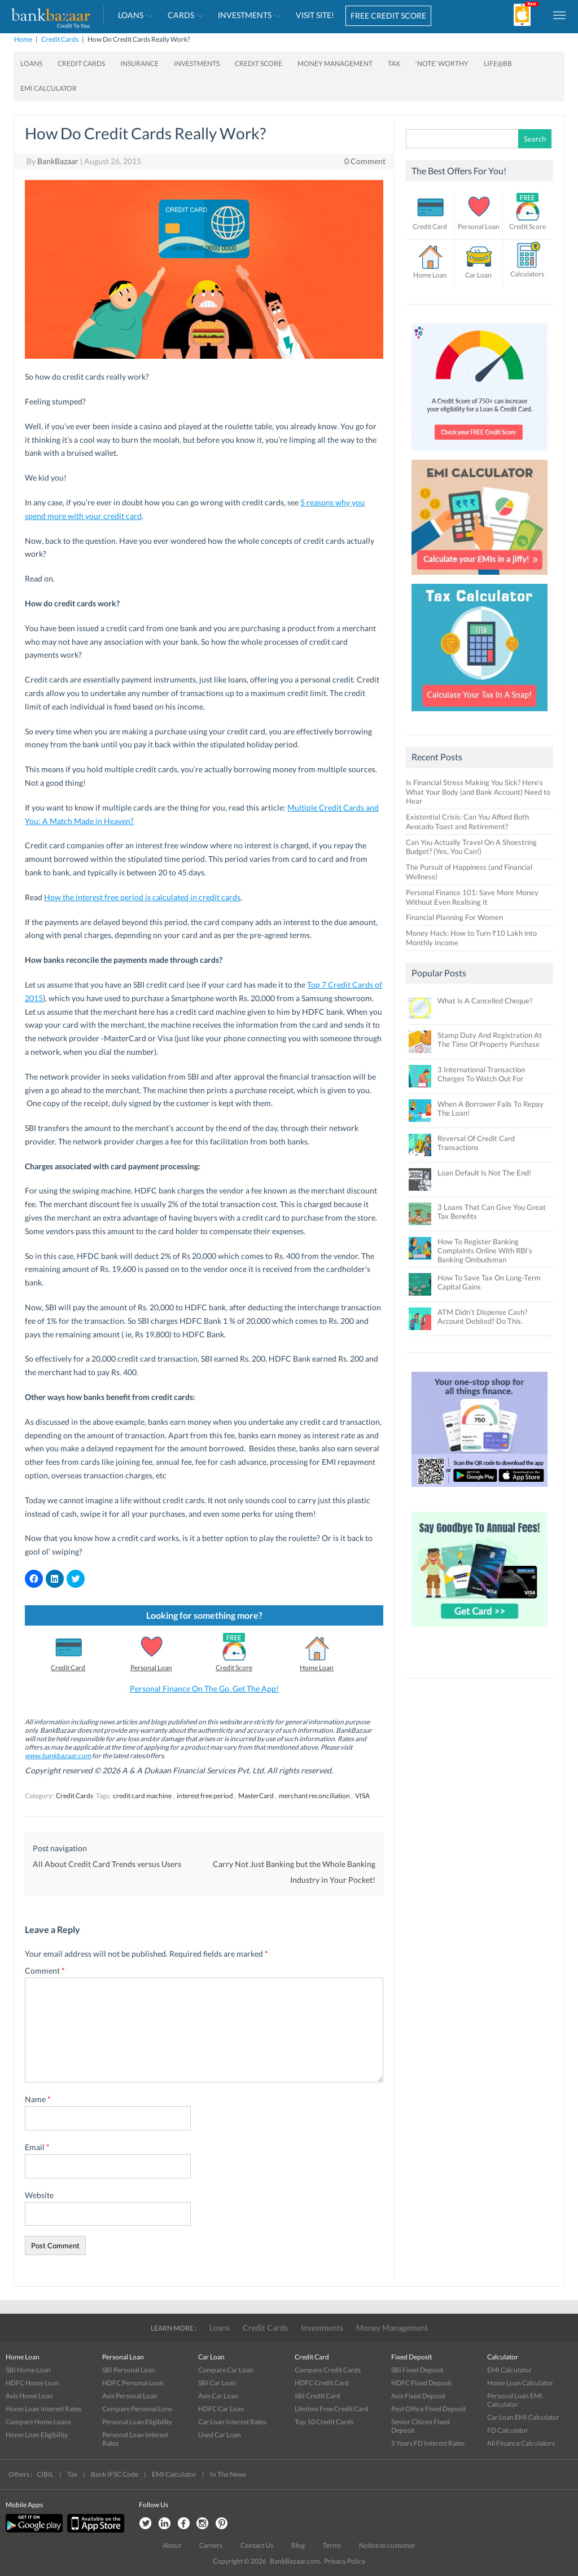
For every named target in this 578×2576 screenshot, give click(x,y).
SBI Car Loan (217, 2383)
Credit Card (68, 1667)
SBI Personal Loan (128, 2370)
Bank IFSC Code (114, 2474)
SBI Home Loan (28, 2370)
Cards (181, 15)
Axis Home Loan (29, 2396)
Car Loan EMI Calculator (523, 2417)
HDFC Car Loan (221, 2409)
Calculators (527, 274)
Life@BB (498, 63)
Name (38, 2099)
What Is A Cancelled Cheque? (484, 1000)
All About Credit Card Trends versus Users (107, 1864)
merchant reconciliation (314, 1795)
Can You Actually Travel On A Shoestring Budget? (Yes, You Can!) (471, 847)
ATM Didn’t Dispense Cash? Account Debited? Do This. (482, 1316)
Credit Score (258, 63)
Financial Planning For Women (454, 917)
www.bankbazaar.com (58, 1755)
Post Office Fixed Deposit (428, 2409)
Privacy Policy (344, 2561)
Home (23, 39)
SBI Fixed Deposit (417, 2370)
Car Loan (478, 275)
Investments (245, 15)
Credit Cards (59, 39)
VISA (362, 1795)
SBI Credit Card (317, 2396)
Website (39, 2195)
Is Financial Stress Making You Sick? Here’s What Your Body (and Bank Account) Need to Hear (478, 792)
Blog (298, 2545)
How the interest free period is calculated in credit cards (142, 897)
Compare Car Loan (225, 2370)
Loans (130, 15)
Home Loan (317, 1667)
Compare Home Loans (38, 2422)
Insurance (139, 63)
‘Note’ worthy (441, 63)
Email (37, 2147)
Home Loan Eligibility (37, 2434)
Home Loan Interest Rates (43, 2409)
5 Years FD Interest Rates (428, 2443)
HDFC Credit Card (322, 2383)
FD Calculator (507, 2430)
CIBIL (45, 2474)
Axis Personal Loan (129, 2396)
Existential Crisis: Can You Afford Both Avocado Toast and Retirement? (467, 821)
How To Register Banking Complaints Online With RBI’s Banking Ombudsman (484, 1250)
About (172, 2545)
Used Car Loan (219, 2434)
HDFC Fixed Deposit (421, 2383)
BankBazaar (57, 161)
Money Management (335, 63)
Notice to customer (387, 2545)
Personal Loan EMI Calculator (514, 2400)
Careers (210, 2545)
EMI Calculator (48, 88)
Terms (332, 2545)
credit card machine (142, 1795)
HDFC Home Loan (32, 2383)
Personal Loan (151, 1667)
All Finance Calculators (521, 2443)
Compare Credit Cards (328, 2370)
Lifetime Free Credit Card (332, 2409)
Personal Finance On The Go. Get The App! (204, 1688)
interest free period (205, 1795)
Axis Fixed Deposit (418, 2396)
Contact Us (256, 2545)
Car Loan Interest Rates (232, 2422)
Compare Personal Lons (137, 2409)
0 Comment (365, 161)
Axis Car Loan (218, 2396)
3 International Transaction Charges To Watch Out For (481, 1074)
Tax (394, 63)
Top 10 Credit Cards (324, 2422)
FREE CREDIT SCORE (388, 15)
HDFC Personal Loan (133, 2383)
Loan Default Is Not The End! (484, 1172)
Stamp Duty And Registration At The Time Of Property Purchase (489, 1040)
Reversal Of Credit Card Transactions (476, 1143)
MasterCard (256, 1795)
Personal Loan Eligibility (137, 2422)
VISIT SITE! (315, 15)
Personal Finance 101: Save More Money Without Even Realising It (472, 897)
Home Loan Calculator (520, 2383)
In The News (228, 2474)
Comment (45, 1970)
